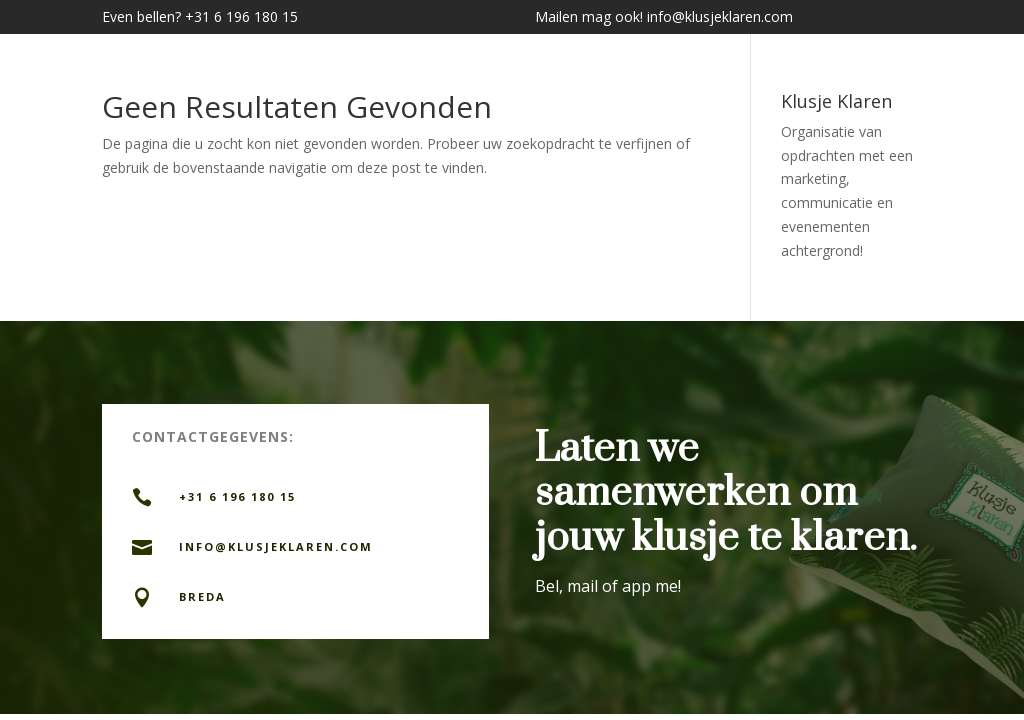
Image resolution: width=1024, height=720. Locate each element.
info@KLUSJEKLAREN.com (276, 546)
